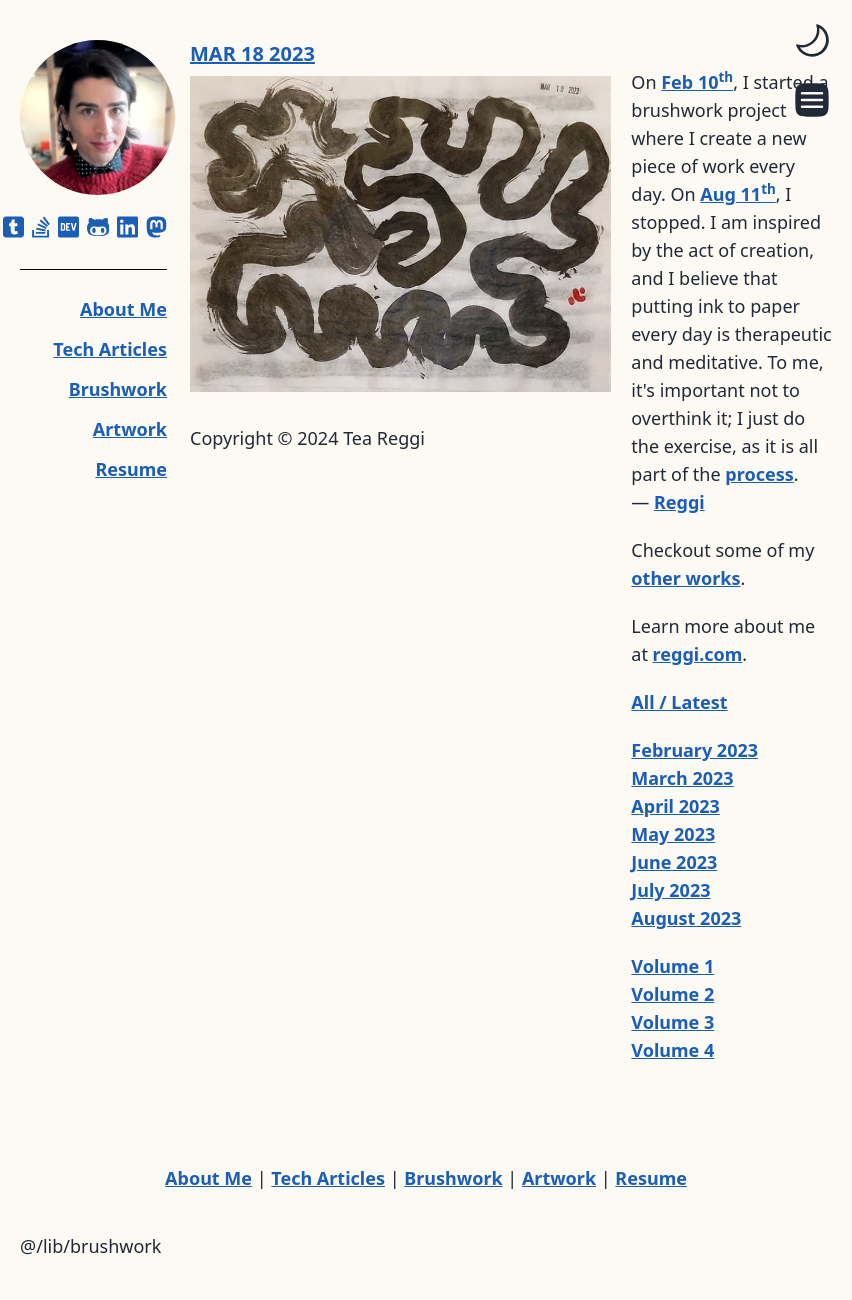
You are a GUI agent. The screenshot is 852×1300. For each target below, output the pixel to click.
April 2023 (675, 806)
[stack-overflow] (41, 227)
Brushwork (118, 389)
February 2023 (694, 750)
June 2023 (674, 862)
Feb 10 (697, 82)
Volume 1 (672, 966)
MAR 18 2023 (252, 53)
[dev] (68, 227)
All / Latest (679, 702)
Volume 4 (672, 1050)
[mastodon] (156, 227)
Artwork (130, 429)
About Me (123, 309)
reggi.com (698, 654)
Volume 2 (672, 994)
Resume (131, 469)
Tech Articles (110, 349)
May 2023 (673, 834)
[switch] (812, 40)
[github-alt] (98, 227)
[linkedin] (127, 227)
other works (685, 578)
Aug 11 (737, 194)
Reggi (679, 502)
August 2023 (686, 918)
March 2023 (682, 778)
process (759, 474)
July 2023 (670, 890)
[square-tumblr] (13, 227)
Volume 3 (672, 1022)
